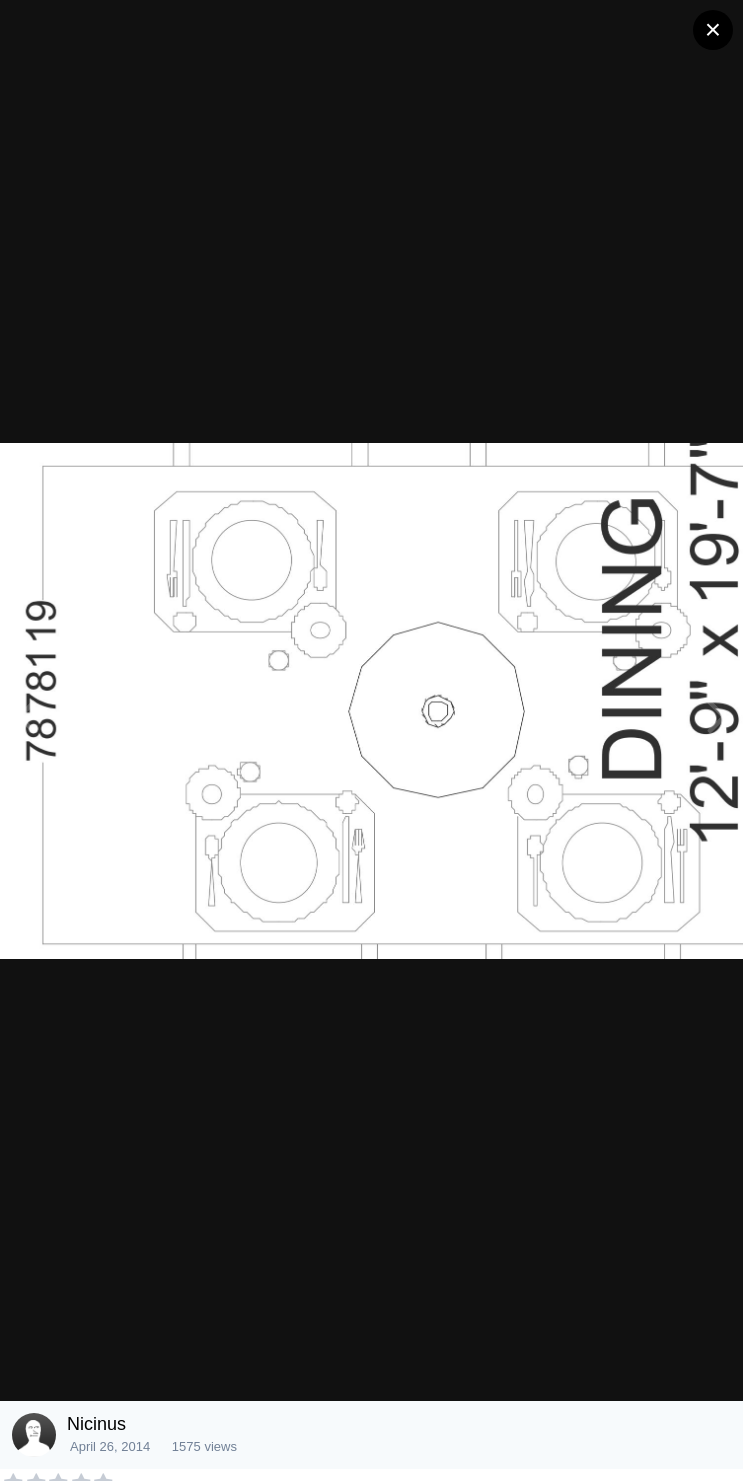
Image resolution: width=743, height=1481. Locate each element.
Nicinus (96, 1424)
